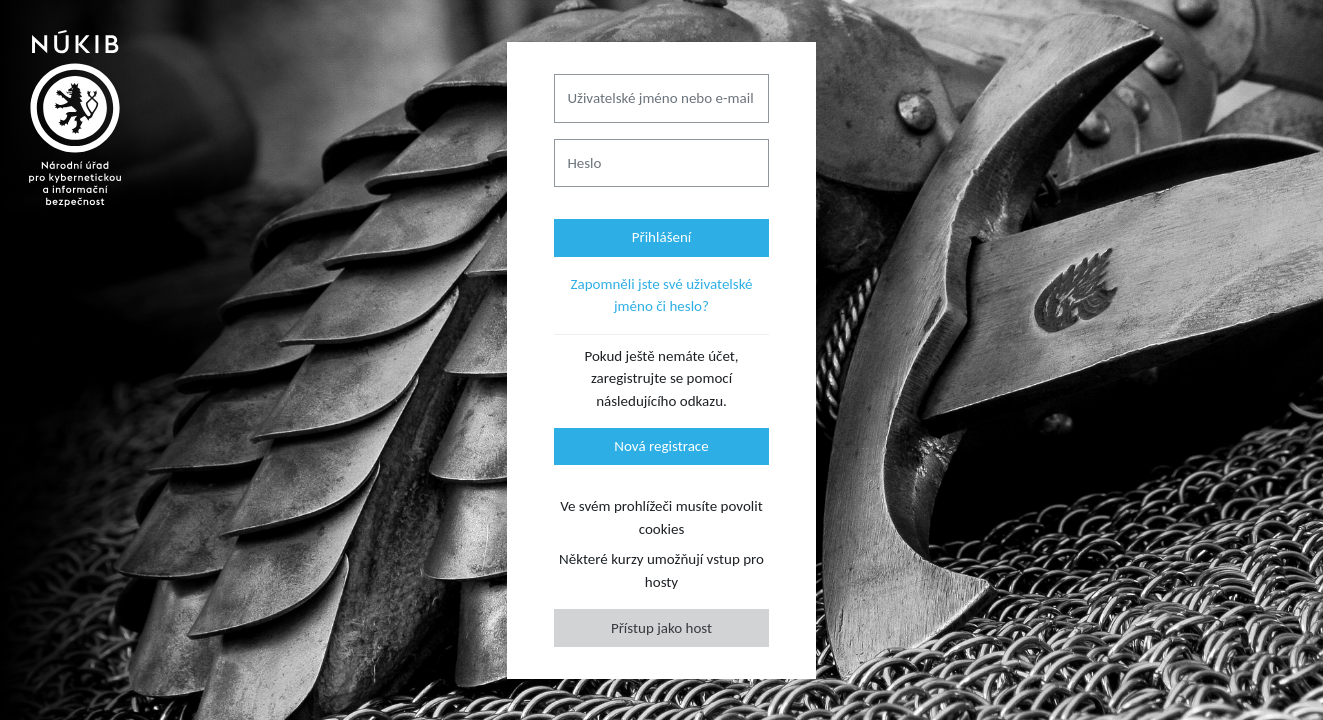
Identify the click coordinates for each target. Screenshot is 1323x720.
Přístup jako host (661, 628)
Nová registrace (661, 446)
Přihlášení (662, 237)
